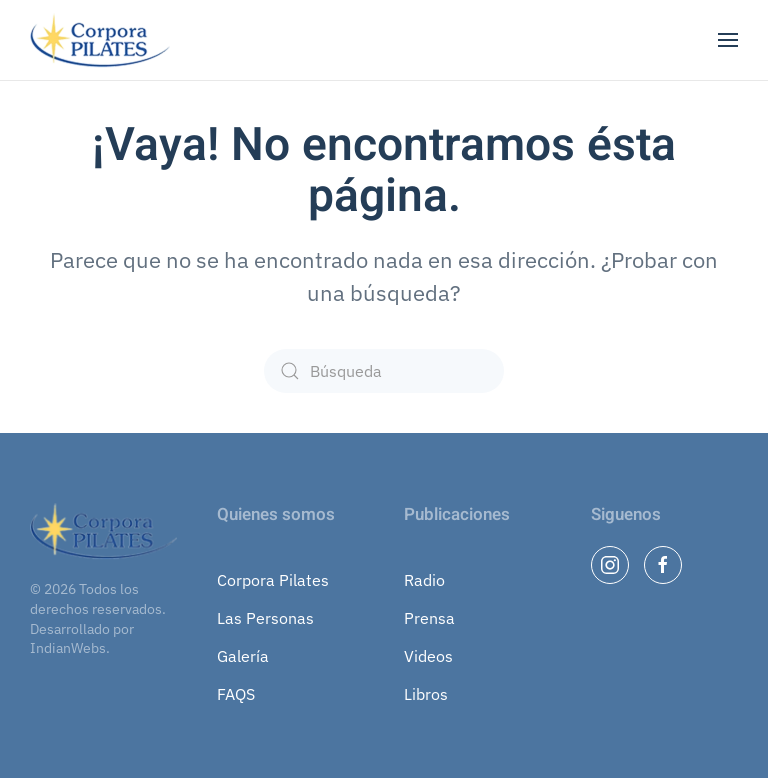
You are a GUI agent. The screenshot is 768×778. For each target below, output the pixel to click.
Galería (243, 656)
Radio (424, 580)
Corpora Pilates (273, 580)
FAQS (236, 694)
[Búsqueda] (384, 371)
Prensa (429, 618)
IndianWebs (68, 648)
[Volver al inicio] (102, 40)
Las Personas (265, 618)
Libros (426, 694)
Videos (428, 656)
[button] (728, 40)
